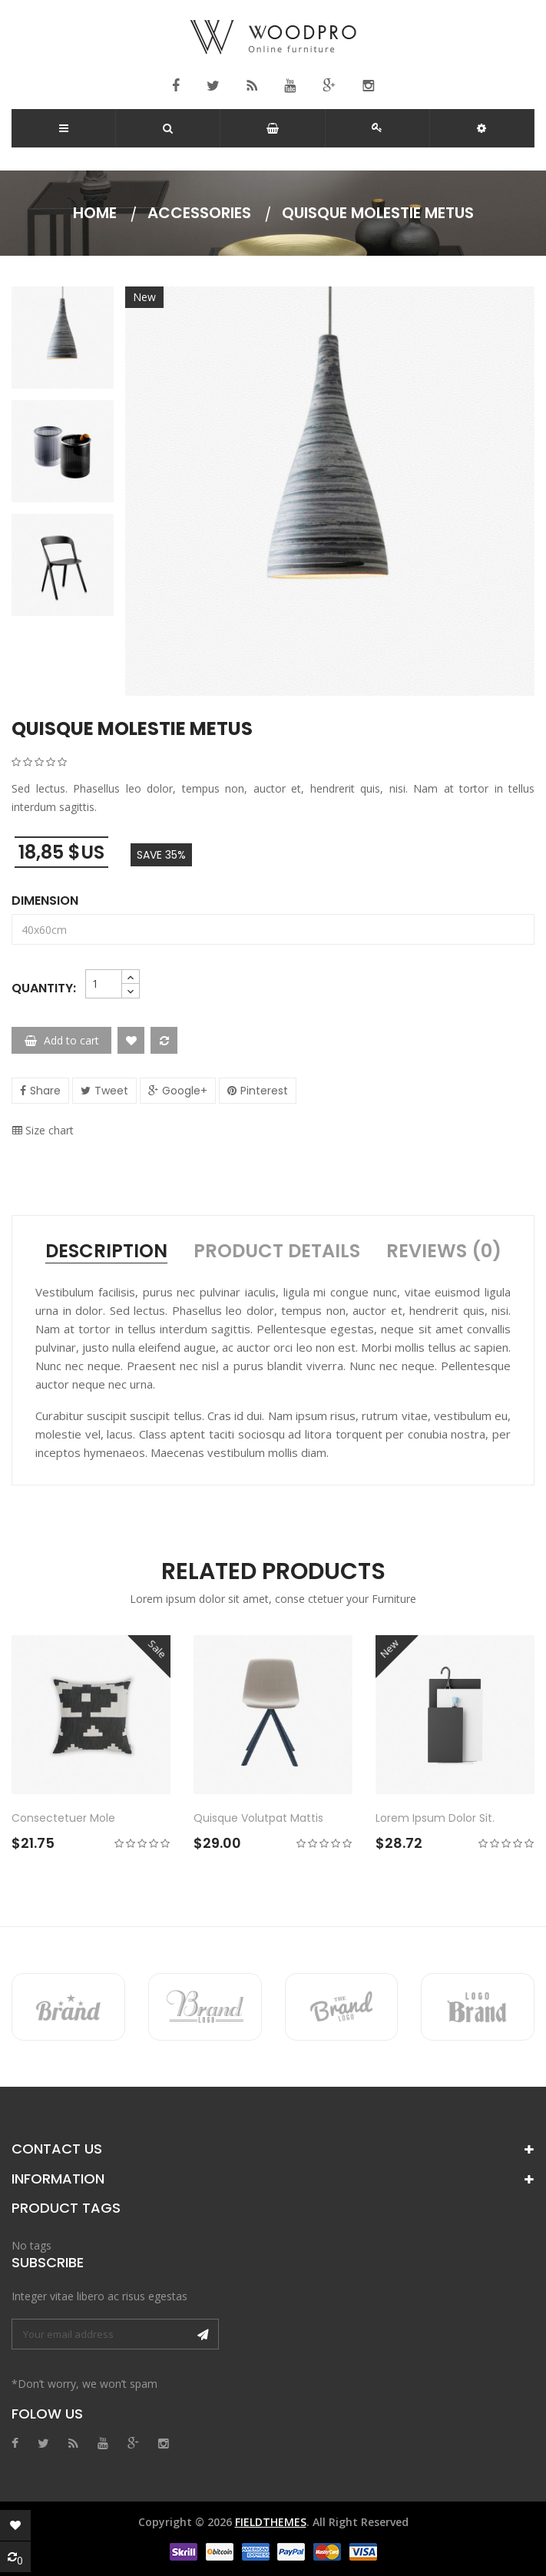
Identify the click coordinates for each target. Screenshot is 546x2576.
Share (45, 1090)
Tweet (111, 1090)
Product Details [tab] (277, 1251)
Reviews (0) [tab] (443, 1251)
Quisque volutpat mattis (258, 1818)
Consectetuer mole (63, 1818)
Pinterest (264, 1090)
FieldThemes (270, 2522)
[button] (481, 128)
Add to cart (62, 1040)
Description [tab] (106, 1251)
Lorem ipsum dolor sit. (435, 1818)
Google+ (184, 1090)
